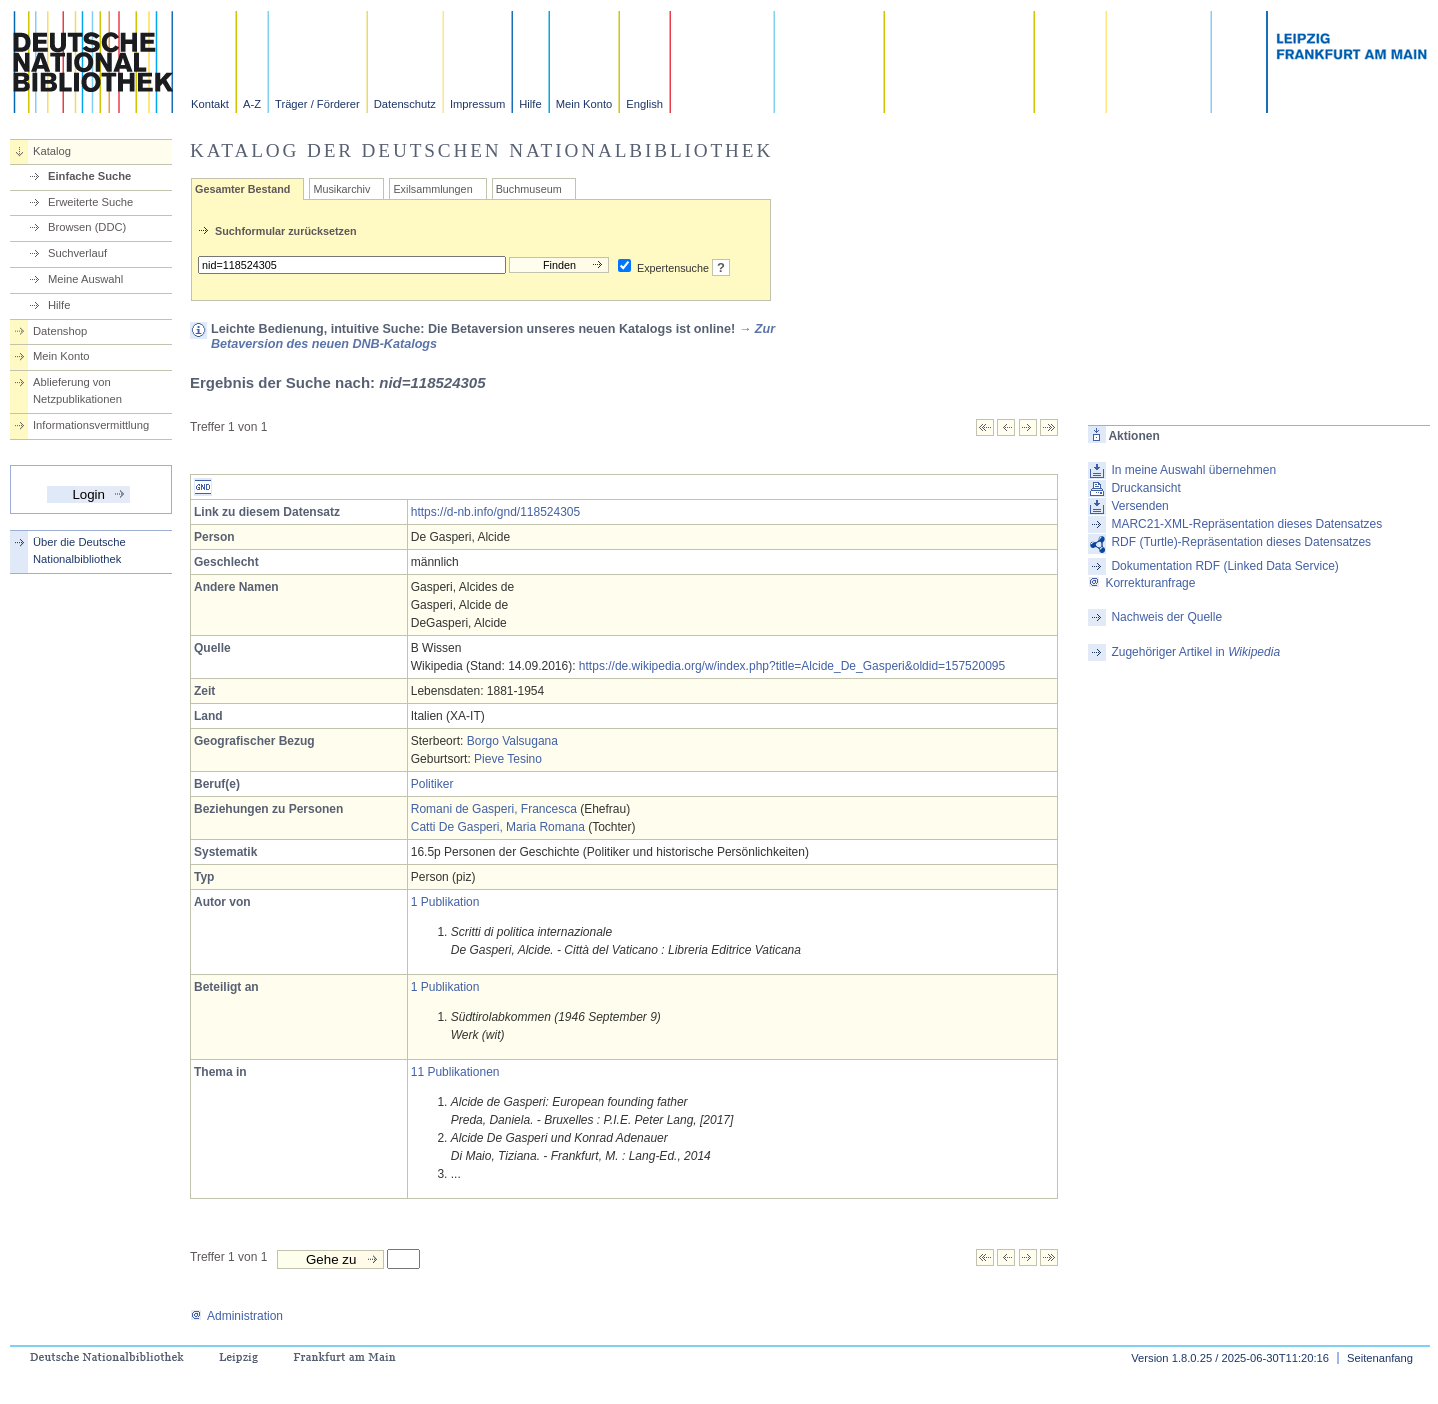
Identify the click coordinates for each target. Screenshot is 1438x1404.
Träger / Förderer (317, 104)
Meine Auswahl (85, 279)
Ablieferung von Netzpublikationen (77, 390)
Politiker (432, 784)
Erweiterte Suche (90, 202)
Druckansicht (1145, 488)
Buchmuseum (529, 189)
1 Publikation (445, 902)
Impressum (477, 104)
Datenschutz (405, 104)
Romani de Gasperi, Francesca (494, 809)
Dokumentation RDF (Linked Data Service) (1224, 566)
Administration (236, 1316)
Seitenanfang (1380, 1358)
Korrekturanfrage (1141, 583)
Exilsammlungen (432, 189)
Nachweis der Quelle (1166, 617)
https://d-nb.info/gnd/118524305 (495, 512)
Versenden (1139, 506)
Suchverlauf (77, 253)
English (644, 104)
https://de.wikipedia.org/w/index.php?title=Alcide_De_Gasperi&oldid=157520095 (792, 666)
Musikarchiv (341, 189)
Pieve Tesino (508, 759)
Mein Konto (584, 104)
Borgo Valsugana (512, 741)
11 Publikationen (455, 1072)
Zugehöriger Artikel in (1195, 652)
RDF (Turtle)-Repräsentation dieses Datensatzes (1241, 542)
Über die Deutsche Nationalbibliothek (79, 550)
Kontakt (210, 104)
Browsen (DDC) (87, 227)
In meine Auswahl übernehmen (1193, 470)
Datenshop (60, 331)
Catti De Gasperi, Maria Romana (498, 827)
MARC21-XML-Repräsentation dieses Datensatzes (1246, 524)
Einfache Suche (89, 176)
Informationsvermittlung (91, 425)
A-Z (252, 104)
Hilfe (530, 104)
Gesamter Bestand (242, 189)
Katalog (52, 151)
